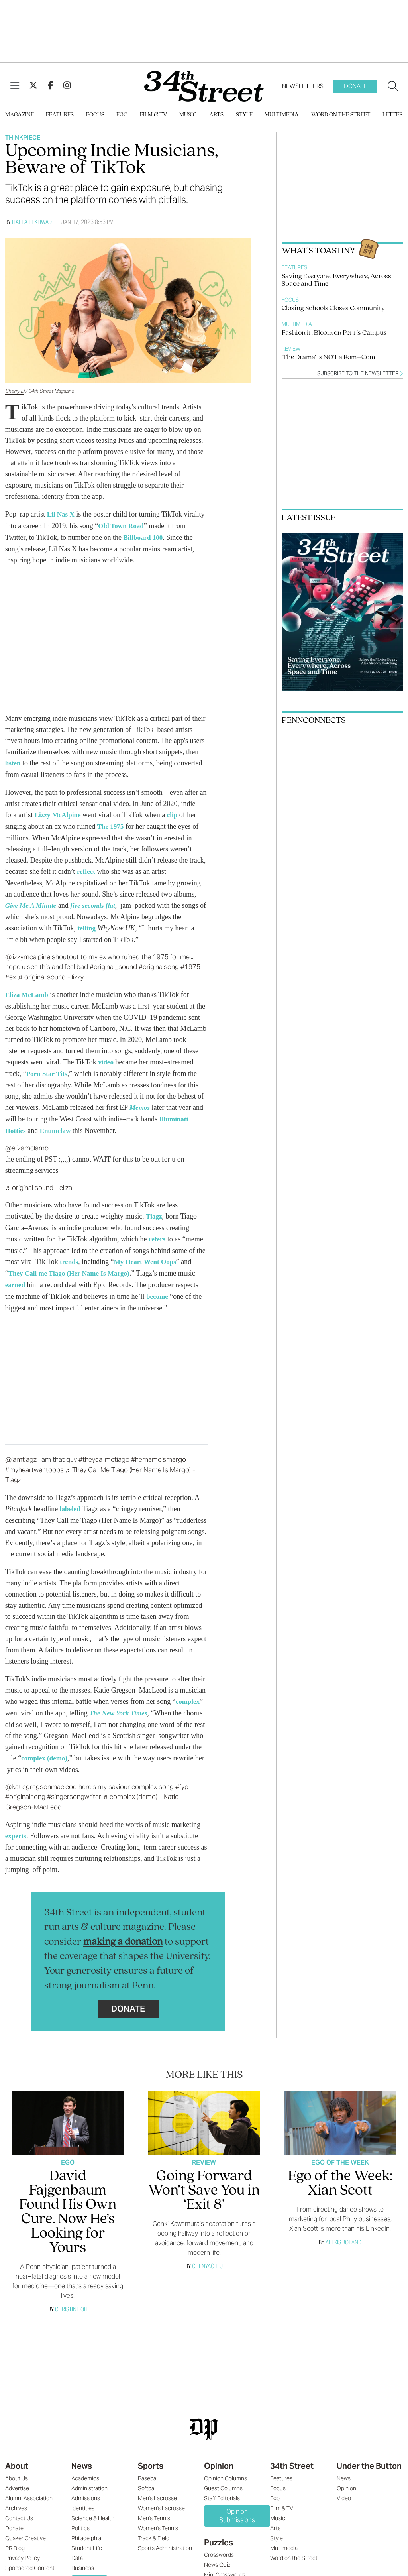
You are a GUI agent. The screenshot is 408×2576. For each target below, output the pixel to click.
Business (82, 2557)
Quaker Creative (25, 2527)
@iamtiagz (21, 1451)
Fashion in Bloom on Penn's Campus (334, 333)
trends (69, 1255)
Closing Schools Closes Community (333, 308)
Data (77, 2547)
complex (188, 1693)
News (81, 2455)
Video (344, 2487)
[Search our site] (393, 86)
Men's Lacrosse (157, 2487)
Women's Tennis (158, 2517)
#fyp (181, 1776)
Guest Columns (223, 2478)
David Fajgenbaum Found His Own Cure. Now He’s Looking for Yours (67, 2202)
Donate (355, 86)
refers (158, 1233)
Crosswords (219, 2544)
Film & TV (153, 115)
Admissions (85, 2487)
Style (244, 115)
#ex (10, 973)
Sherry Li (14, 391)
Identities (82, 2497)
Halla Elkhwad (32, 222)
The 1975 (111, 824)
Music (188, 115)
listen (13, 762)
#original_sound (113, 963)
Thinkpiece (22, 137)
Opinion (218, 2455)
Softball (147, 2478)
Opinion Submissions (237, 2505)
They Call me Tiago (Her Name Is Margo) (72, 1266)
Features (60, 115)
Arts (216, 115)
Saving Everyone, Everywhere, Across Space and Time (336, 280)
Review (291, 349)
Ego (122, 115)
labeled (71, 1500)
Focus (95, 115)
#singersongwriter (74, 1786)
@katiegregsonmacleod (41, 1776)
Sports (150, 2455)
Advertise (17, 2478)
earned (15, 1277)
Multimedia (282, 115)
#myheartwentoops (34, 1461)
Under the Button (369, 2455)
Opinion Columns (225, 2468)
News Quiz (217, 2554)
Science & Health (92, 2507)
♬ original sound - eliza (38, 1181)
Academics (85, 2468)
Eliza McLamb (28, 991)
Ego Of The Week (340, 2152)
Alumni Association (29, 2487)
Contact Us (19, 2507)
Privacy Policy (22, 2547)
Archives (16, 2497)
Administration (89, 2478)
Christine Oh (71, 2299)
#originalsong (159, 963)
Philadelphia (86, 2527)
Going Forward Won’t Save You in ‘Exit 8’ (204, 2180)
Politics (80, 2517)
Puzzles (218, 2532)
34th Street (292, 2455)
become (157, 1288)
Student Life (86, 2537)
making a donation (123, 1932)
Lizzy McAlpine (59, 813)
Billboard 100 (144, 537)
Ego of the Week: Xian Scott (340, 2173)
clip (174, 813)
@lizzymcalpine (27, 953)
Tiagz (154, 1210)
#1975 (190, 963)
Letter (392, 115)
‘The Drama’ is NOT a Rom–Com (328, 357)
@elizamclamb (27, 1142)
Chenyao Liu (207, 2255)
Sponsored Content (30, 2557)
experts (16, 1826)
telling (87, 925)
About (16, 2455)
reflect (86, 869)
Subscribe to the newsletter (360, 373)
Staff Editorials (222, 2487)
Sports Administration (165, 2537)
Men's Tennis (154, 2507)
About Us (16, 2468)
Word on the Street (341, 115)
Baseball (148, 2468)
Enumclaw (57, 1125)
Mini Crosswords (224, 2564)
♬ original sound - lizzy (51, 973)
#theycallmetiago (103, 1451)
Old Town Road (122, 525)
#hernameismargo (158, 1451)
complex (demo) (45, 1748)
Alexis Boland (343, 2232)
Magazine (19, 115)
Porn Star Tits (48, 1069)
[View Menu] (14, 86)
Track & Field (153, 2527)
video (106, 1058)
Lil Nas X (61, 514)
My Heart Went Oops (147, 1255)
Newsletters (303, 86)
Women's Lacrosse (161, 2497)
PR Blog (15, 2537)
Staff (11, 2567)
